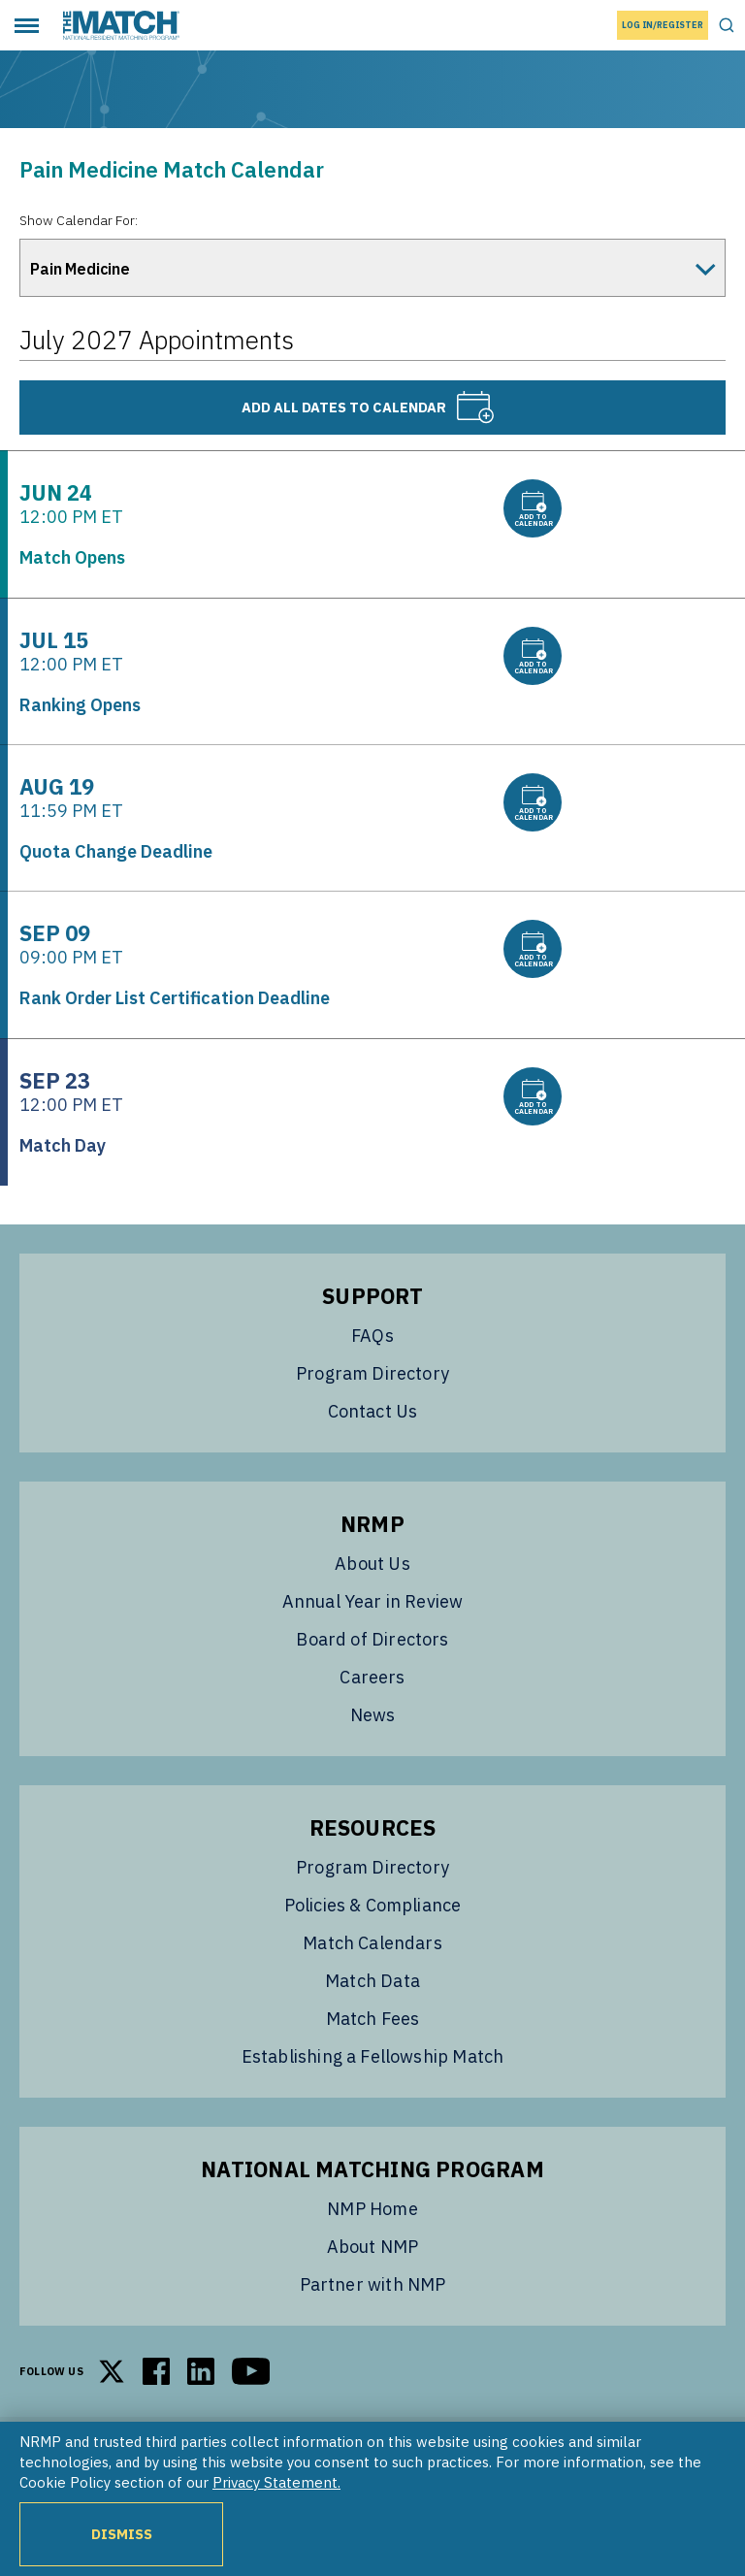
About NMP (373, 2246)
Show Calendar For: (78, 220)
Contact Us (373, 1411)
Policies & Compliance (373, 1905)
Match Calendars (372, 1943)
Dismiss (121, 2534)
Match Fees (373, 2018)
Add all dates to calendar (368, 407)
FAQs (372, 1335)
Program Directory (372, 1373)
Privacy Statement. (276, 2482)
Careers (372, 1677)
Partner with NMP (373, 2284)
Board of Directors (372, 1639)
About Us (372, 1563)
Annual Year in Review (373, 1601)
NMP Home (372, 2209)
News (373, 1715)
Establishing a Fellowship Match (373, 2056)
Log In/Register (662, 24)
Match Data (372, 1981)
